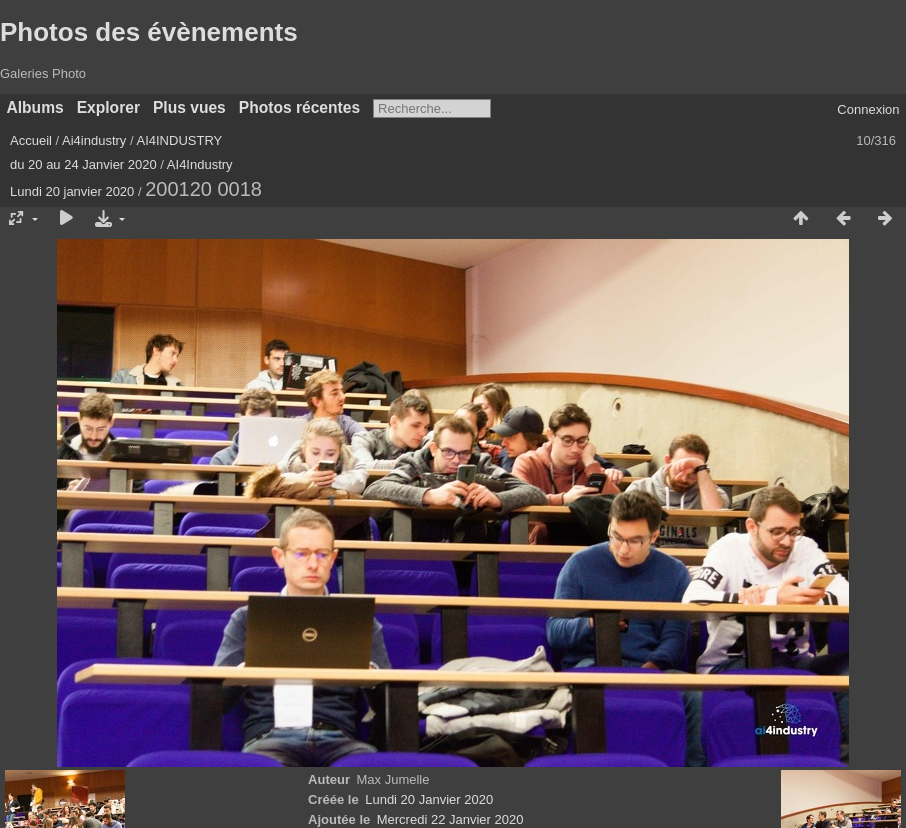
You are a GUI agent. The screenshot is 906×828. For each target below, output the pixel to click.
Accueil (31, 140)
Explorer (108, 107)
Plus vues (189, 107)
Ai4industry (94, 140)
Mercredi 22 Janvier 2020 (450, 819)
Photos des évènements (149, 32)
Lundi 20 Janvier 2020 (429, 799)
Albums (35, 107)
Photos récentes (299, 107)
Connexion (868, 109)
